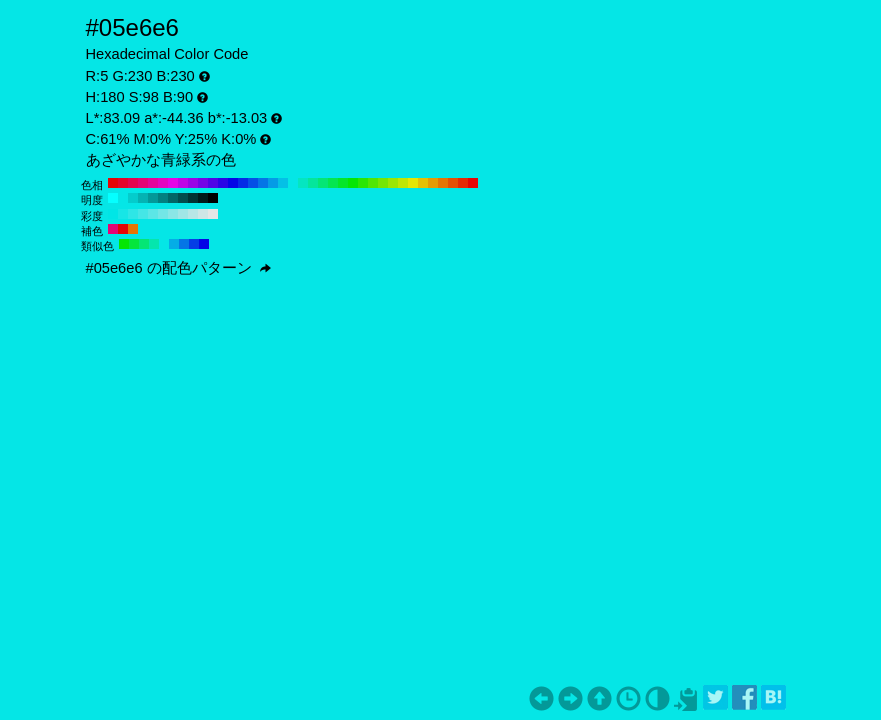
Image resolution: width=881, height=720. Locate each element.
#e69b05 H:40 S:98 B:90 (433, 183)
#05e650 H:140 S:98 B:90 (333, 183)
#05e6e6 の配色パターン (178, 268)
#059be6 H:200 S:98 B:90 (273, 183)
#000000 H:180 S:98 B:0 (213, 198)
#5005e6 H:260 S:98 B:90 (213, 183)
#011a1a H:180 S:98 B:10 (203, 198)
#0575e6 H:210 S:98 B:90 (263, 183)
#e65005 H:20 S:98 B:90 (453, 183)
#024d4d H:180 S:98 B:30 (183, 198)
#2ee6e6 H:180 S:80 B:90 (133, 214)
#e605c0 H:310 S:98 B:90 (163, 183)
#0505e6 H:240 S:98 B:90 (233, 183)
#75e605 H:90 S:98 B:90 (383, 183)
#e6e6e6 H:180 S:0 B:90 (213, 214)
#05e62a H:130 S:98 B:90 (343, 183)
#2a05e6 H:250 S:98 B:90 (223, 183)
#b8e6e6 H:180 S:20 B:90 (193, 214)
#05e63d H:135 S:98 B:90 (134, 244)
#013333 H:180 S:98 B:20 (193, 198)
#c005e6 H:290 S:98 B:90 (183, 183)
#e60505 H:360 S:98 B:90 (113, 183)
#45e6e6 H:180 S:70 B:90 (143, 214)
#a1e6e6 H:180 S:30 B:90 (183, 214)
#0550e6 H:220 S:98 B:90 (253, 183)
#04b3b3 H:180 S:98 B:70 (143, 198)
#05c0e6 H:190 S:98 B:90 (283, 183)
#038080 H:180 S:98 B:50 (163, 198)
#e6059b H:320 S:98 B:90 (153, 183)
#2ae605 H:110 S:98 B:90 (363, 183)
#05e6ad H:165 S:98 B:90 (154, 244)
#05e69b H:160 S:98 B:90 (313, 183)
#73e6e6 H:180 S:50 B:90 (163, 214)
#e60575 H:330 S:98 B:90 (143, 183)
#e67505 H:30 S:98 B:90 (443, 183)
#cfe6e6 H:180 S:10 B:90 (203, 214)
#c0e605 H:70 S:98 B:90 (403, 183)
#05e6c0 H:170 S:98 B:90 (303, 183)
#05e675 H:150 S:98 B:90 (323, 183)
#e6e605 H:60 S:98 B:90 (413, 183)
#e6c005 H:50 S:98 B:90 (423, 183)
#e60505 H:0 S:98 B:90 (473, 183)
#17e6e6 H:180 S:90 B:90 (123, 214)
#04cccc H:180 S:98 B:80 (133, 198)
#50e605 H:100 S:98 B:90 (373, 183)
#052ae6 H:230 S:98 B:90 (243, 183)
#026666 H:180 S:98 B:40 (173, 198)
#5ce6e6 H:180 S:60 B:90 (153, 214)
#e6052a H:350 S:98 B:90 (123, 183)
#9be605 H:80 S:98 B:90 (393, 183)
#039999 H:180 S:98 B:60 (153, 198)
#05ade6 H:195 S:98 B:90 (174, 244)
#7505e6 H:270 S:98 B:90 (203, 183)
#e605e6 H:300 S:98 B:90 (173, 183)
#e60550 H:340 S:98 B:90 (133, 183)
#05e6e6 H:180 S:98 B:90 (293, 183)
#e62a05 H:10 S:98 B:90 (463, 183)
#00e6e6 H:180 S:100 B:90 (113, 214)
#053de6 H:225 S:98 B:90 (194, 244)
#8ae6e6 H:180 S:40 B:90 (173, 214)
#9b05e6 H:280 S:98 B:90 (193, 183)
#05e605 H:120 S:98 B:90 (353, 183)
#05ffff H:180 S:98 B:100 (113, 198)
